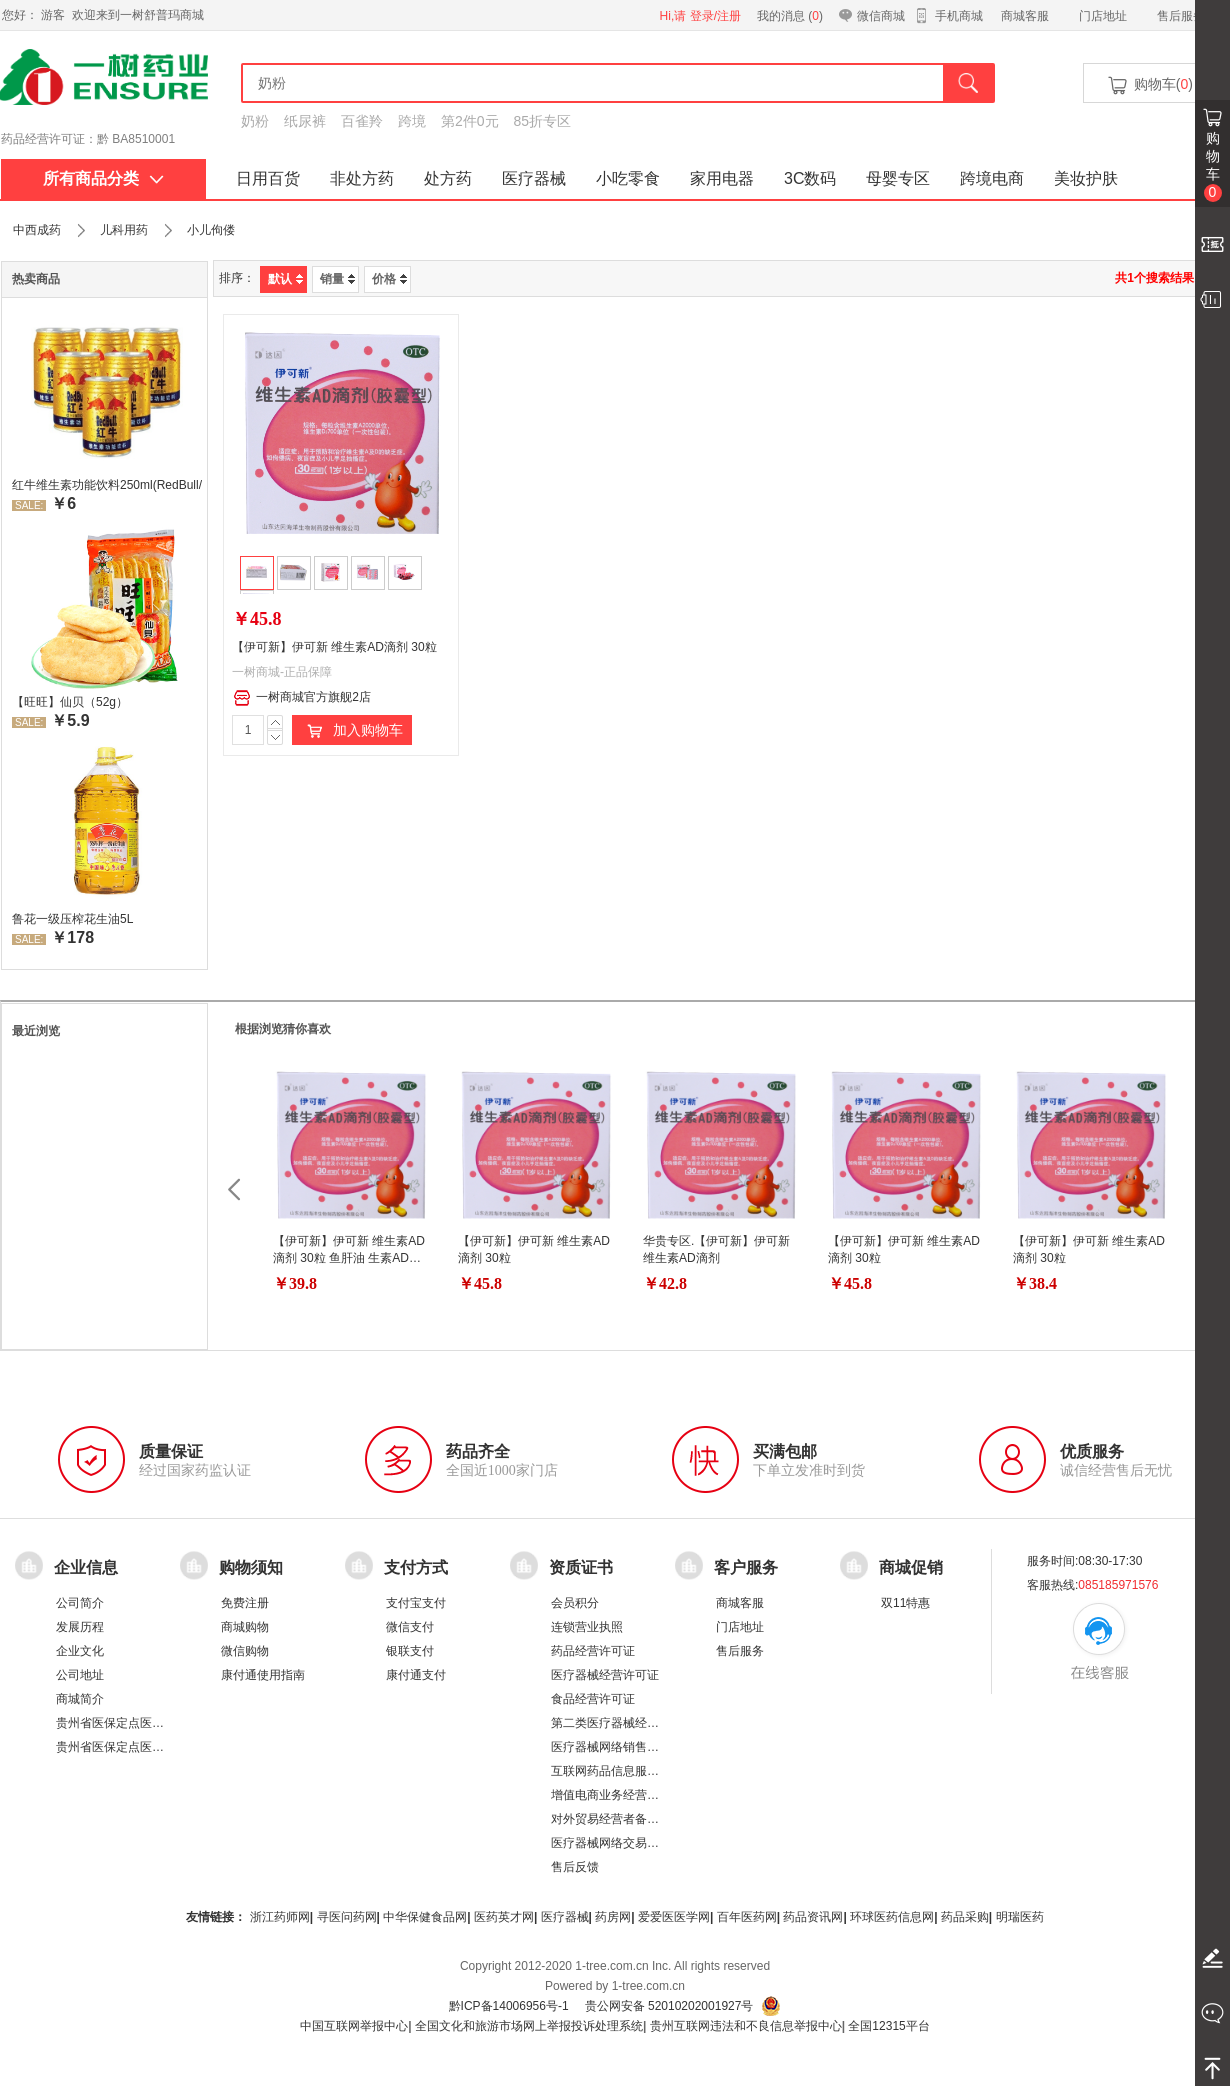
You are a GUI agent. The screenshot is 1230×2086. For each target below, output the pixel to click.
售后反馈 (575, 1867)
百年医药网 (747, 1917)
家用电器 (722, 178)
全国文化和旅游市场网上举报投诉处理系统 (529, 2026)
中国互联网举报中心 (354, 2026)
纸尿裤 (305, 121)
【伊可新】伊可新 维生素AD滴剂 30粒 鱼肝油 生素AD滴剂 (349, 1258)
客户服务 (746, 1567)
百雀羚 (362, 121)
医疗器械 (534, 178)
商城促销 (911, 1567)
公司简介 (80, 1603)
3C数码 (810, 178)
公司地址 (80, 1675)
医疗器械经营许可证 (605, 1675)
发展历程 (80, 1627)
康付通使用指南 (263, 1675)
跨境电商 (992, 178)
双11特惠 (905, 1603)
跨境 (412, 121)
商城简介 (80, 1699)
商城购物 (245, 1627)
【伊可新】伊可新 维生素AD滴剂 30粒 (334, 647)
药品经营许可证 (593, 1651)
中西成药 (37, 230)
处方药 (448, 178)
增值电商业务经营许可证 (617, 1795)
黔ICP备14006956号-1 (509, 2006)
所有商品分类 (103, 178)
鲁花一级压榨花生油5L (72, 919)
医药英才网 (504, 1917)
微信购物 (245, 1651)
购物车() (1149, 85)
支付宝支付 (416, 1603)
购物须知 (251, 1567)
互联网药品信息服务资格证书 (629, 1771)
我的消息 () (790, 16)
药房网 (613, 1917)
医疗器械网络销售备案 (611, 1747)
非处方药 (362, 178)
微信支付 (410, 1627)
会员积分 (575, 1603)
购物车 (1213, 166)
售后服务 (1181, 16)
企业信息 (86, 1567)
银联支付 (410, 1651)
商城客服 (1025, 16)
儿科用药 (124, 230)
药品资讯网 (813, 1917)
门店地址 (1103, 16)
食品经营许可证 (593, 1699)
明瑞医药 (1020, 1917)
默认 (285, 279)
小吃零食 (628, 178)
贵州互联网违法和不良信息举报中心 (746, 2026)
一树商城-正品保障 (282, 672)
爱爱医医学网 (674, 1917)
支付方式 (416, 1567)
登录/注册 (715, 16)
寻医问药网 (347, 1917)
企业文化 (80, 1651)
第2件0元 (470, 121)
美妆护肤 (1086, 178)
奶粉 (255, 121)
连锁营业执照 (587, 1627)
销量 (337, 279)
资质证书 (581, 1567)
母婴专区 (898, 178)
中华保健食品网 (425, 1917)
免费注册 (245, 1603)
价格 (389, 279)
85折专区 (543, 121)
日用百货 (268, 178)
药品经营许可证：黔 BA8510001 (88, 139)
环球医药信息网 (892, 1917)
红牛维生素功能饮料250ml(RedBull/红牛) (107, 485)
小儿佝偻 (211, 230)
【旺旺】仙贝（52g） (70, 702)
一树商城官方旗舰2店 (302, 698)
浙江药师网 (280, 1917)
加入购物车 (352, 731)
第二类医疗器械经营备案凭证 (629, 1723)
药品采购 (965, 1917)
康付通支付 (416, 1675)
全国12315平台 (888, 2026)
